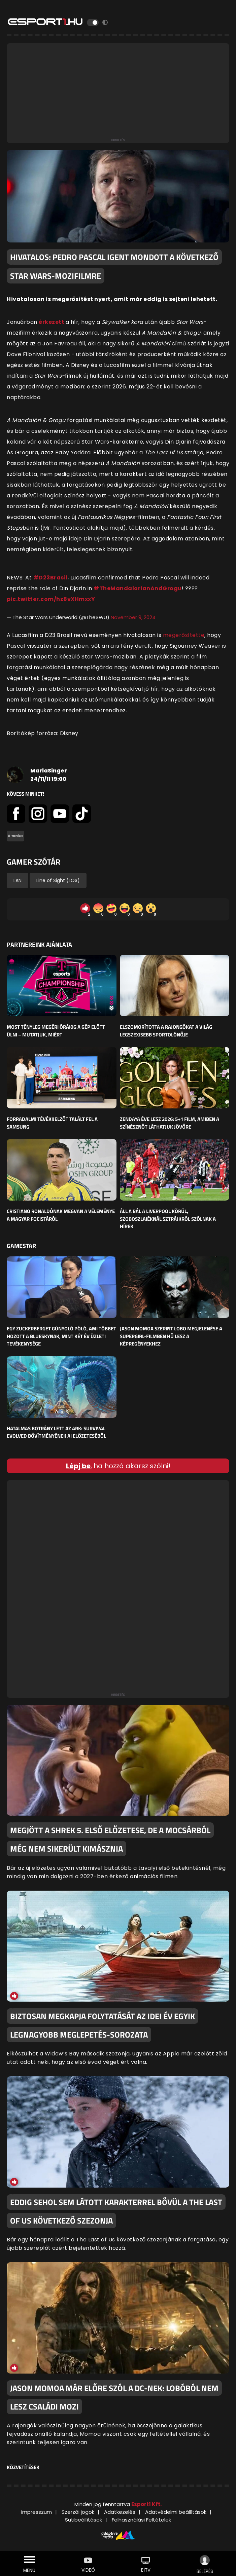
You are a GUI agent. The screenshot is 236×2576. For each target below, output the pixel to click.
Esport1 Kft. (146, 2504)
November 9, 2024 (133, 617)
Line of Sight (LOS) (58, 880)
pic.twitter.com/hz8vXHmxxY (51, 599)
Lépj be (78, 1466)
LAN (17, 880)
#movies (15, 835)
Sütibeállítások (83, 2519)
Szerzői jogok (78, 2511)
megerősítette (184, 635)
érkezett (52, 322)
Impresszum (36, 2511)
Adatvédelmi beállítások (175, 2511)
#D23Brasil (50, 577)
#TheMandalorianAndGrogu (138, 588)
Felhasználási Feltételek (141, 2519)
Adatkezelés (119, 2511)
